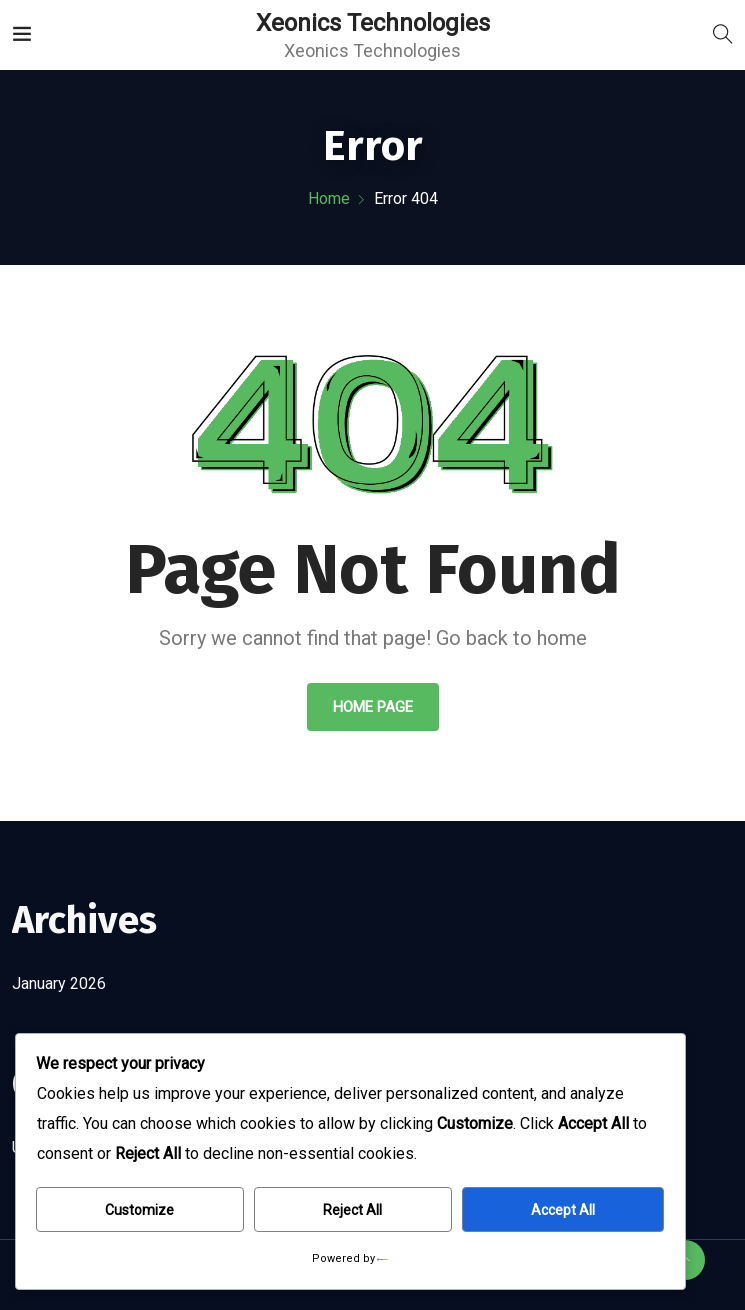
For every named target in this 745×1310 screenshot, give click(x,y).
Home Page (373, 707)
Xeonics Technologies (373, 23)
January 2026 (59, 983)
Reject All (352, 1210)
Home (329, 198)
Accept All (563, 1210)
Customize (139, 1210)
